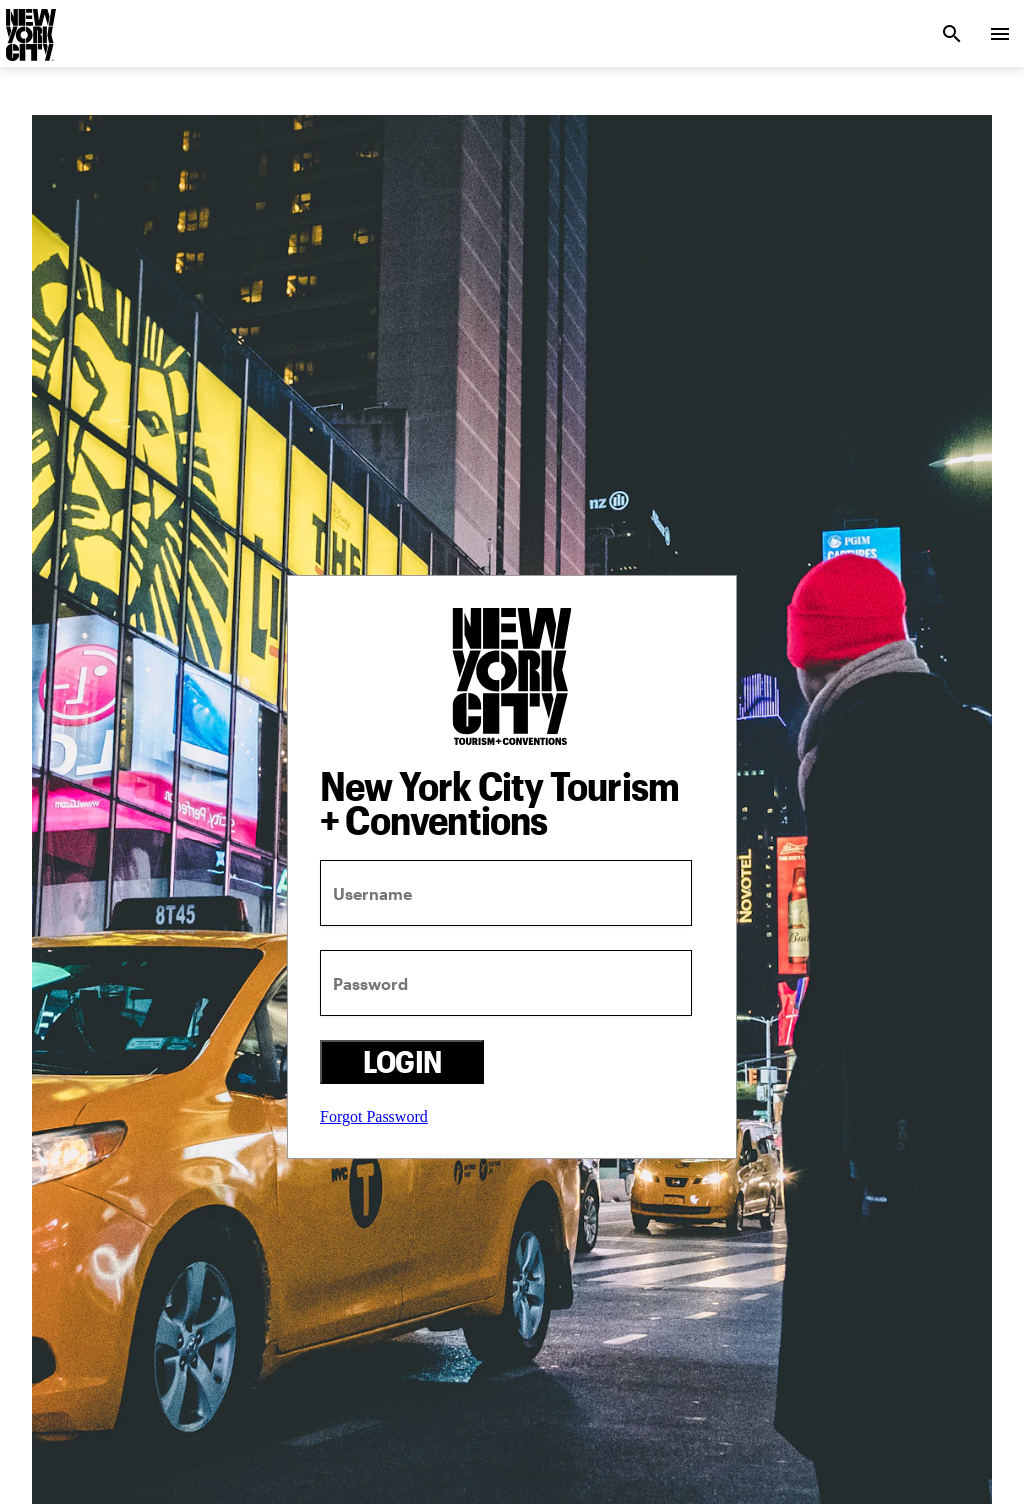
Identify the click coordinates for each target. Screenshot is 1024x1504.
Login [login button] (402, 1061)
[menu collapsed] (1000, 34)
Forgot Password (374, 1116)
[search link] (952, 34)
